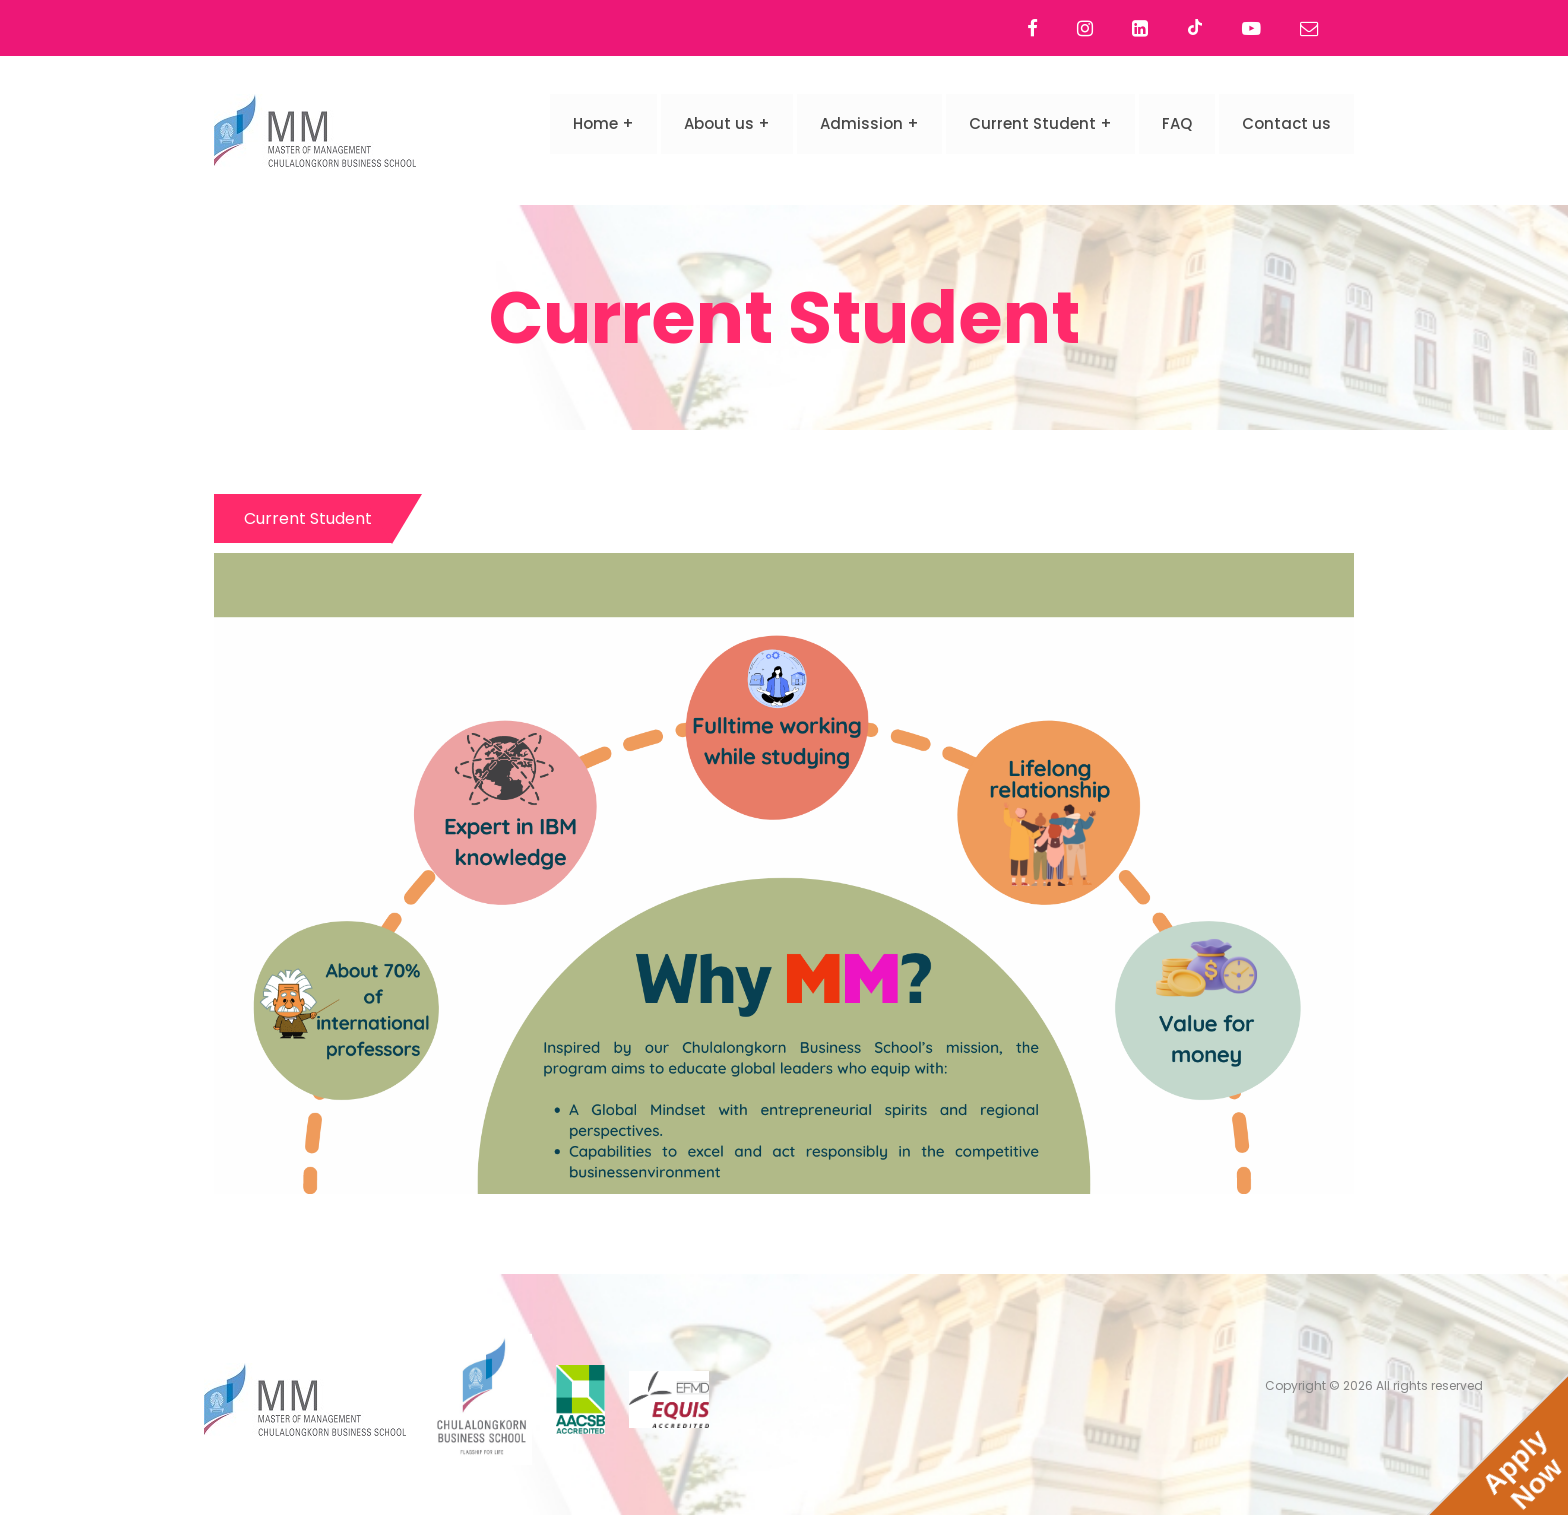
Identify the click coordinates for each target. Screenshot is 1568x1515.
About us (719, 123)
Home (595, 123)
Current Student (1032, 123)
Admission (861, 123)
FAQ (1177, 123)
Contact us (1286, 123)
